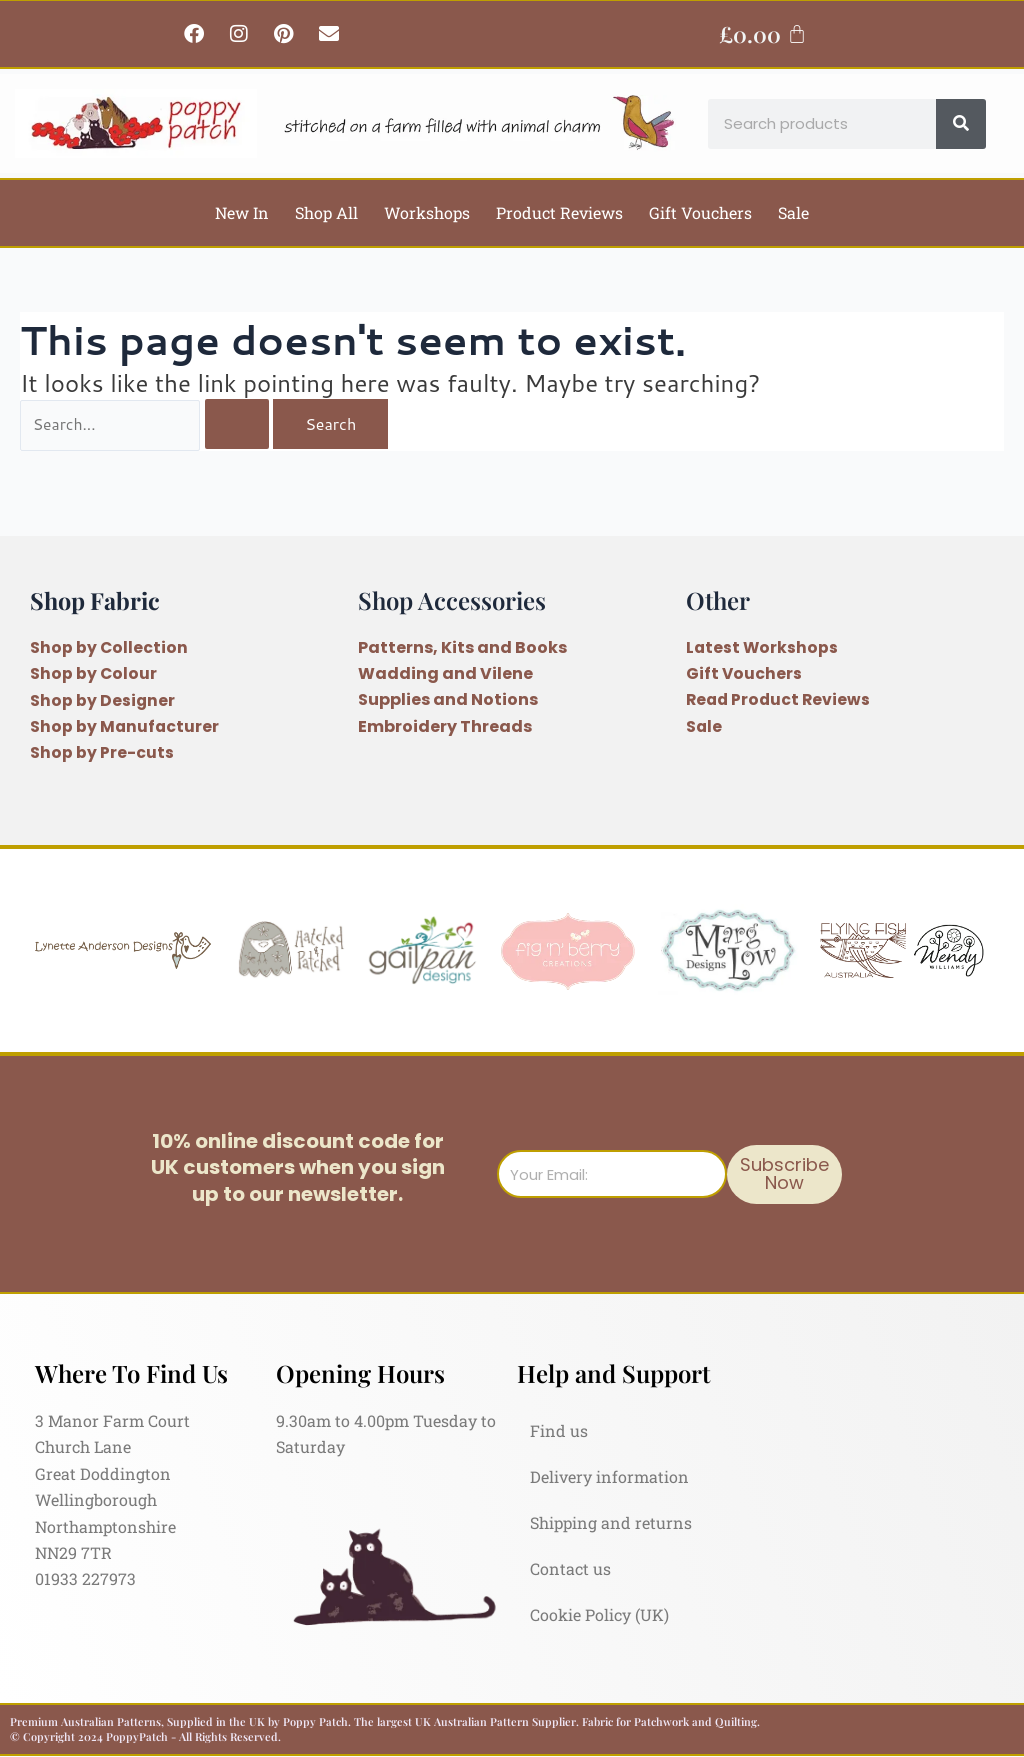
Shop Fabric (97, 600)
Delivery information (609, 1476)
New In (242, 212)
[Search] (961, 124)
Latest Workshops (763, 647)
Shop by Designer (103, 700)
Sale (793, 212)
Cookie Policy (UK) (599, 1614)
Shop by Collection (109, 647)
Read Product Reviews (780, 700)
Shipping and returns (611, 1522)
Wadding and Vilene (445, 673)
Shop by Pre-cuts (102, 752)
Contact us (570, 1568)
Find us (559, 1430)
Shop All (326, 212)
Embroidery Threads (445, 726)
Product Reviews (559, 212)
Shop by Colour (94, 673)
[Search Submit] (240, 425)
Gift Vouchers (700, 212)
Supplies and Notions (448, 700)
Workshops (427, 212)
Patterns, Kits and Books (462, 647)
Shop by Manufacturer (125, 726)
